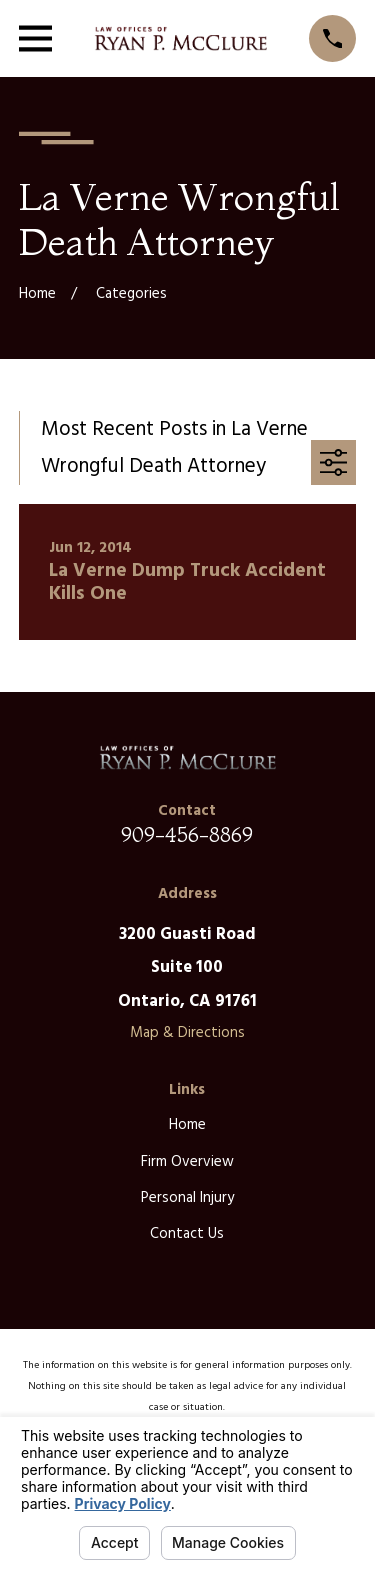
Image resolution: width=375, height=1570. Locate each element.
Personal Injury (187, 1198)
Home (187, 1125)
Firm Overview (187, 1162)
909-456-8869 (187, 834)
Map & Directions (187, 1033)
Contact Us (187, 1234)
